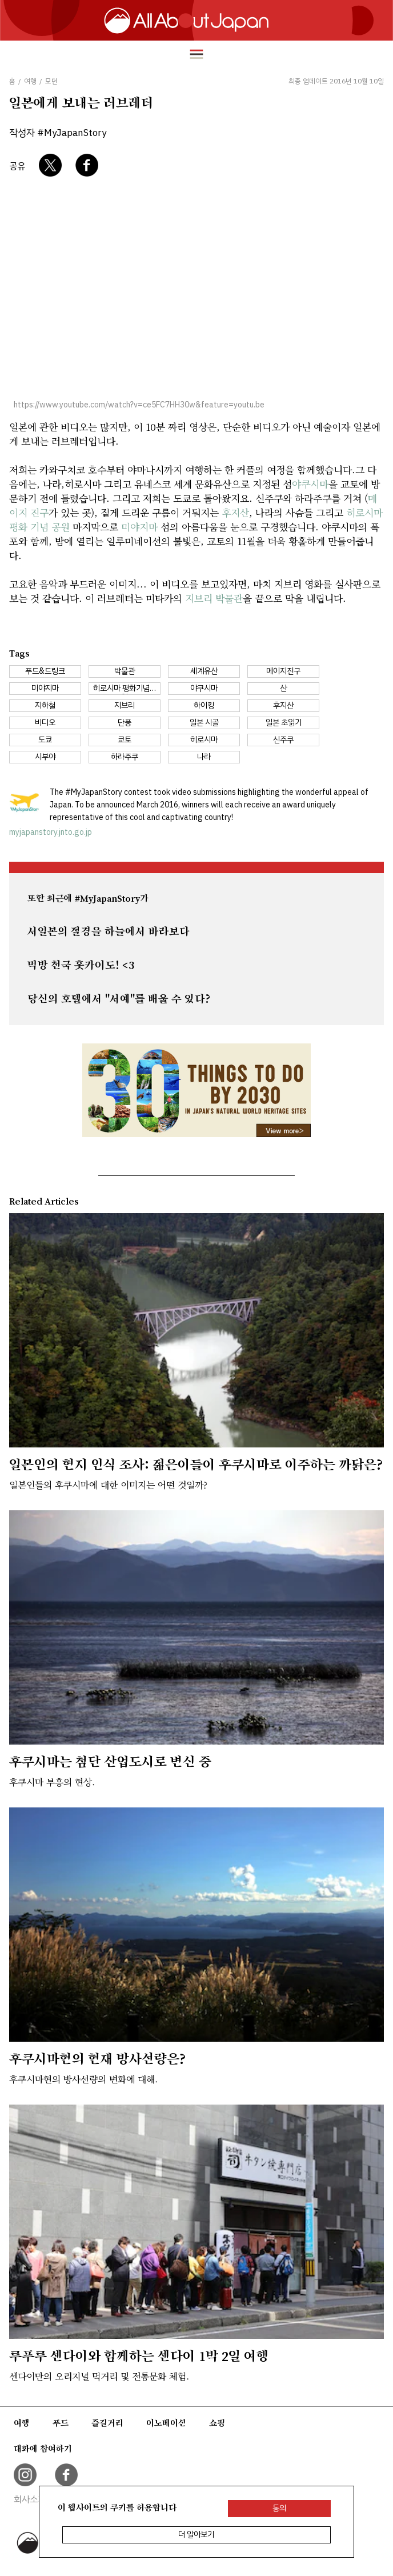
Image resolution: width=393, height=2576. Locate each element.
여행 (22, 2422)
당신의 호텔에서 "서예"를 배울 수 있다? (118, 999)
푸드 (61, 2422)
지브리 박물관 (214, 598)
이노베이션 (166, 2422)
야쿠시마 (310, 484)
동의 (279, 2508)
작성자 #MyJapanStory (57, 133)
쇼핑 (217, 2422)
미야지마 (139, 526)
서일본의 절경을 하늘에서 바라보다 (108, 931)
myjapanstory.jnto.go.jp (50, 832)
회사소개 (30, 2499)
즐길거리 (107, 2422)
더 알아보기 (196, 2535)
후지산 (235, 512)
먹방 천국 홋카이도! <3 (80, 965)
